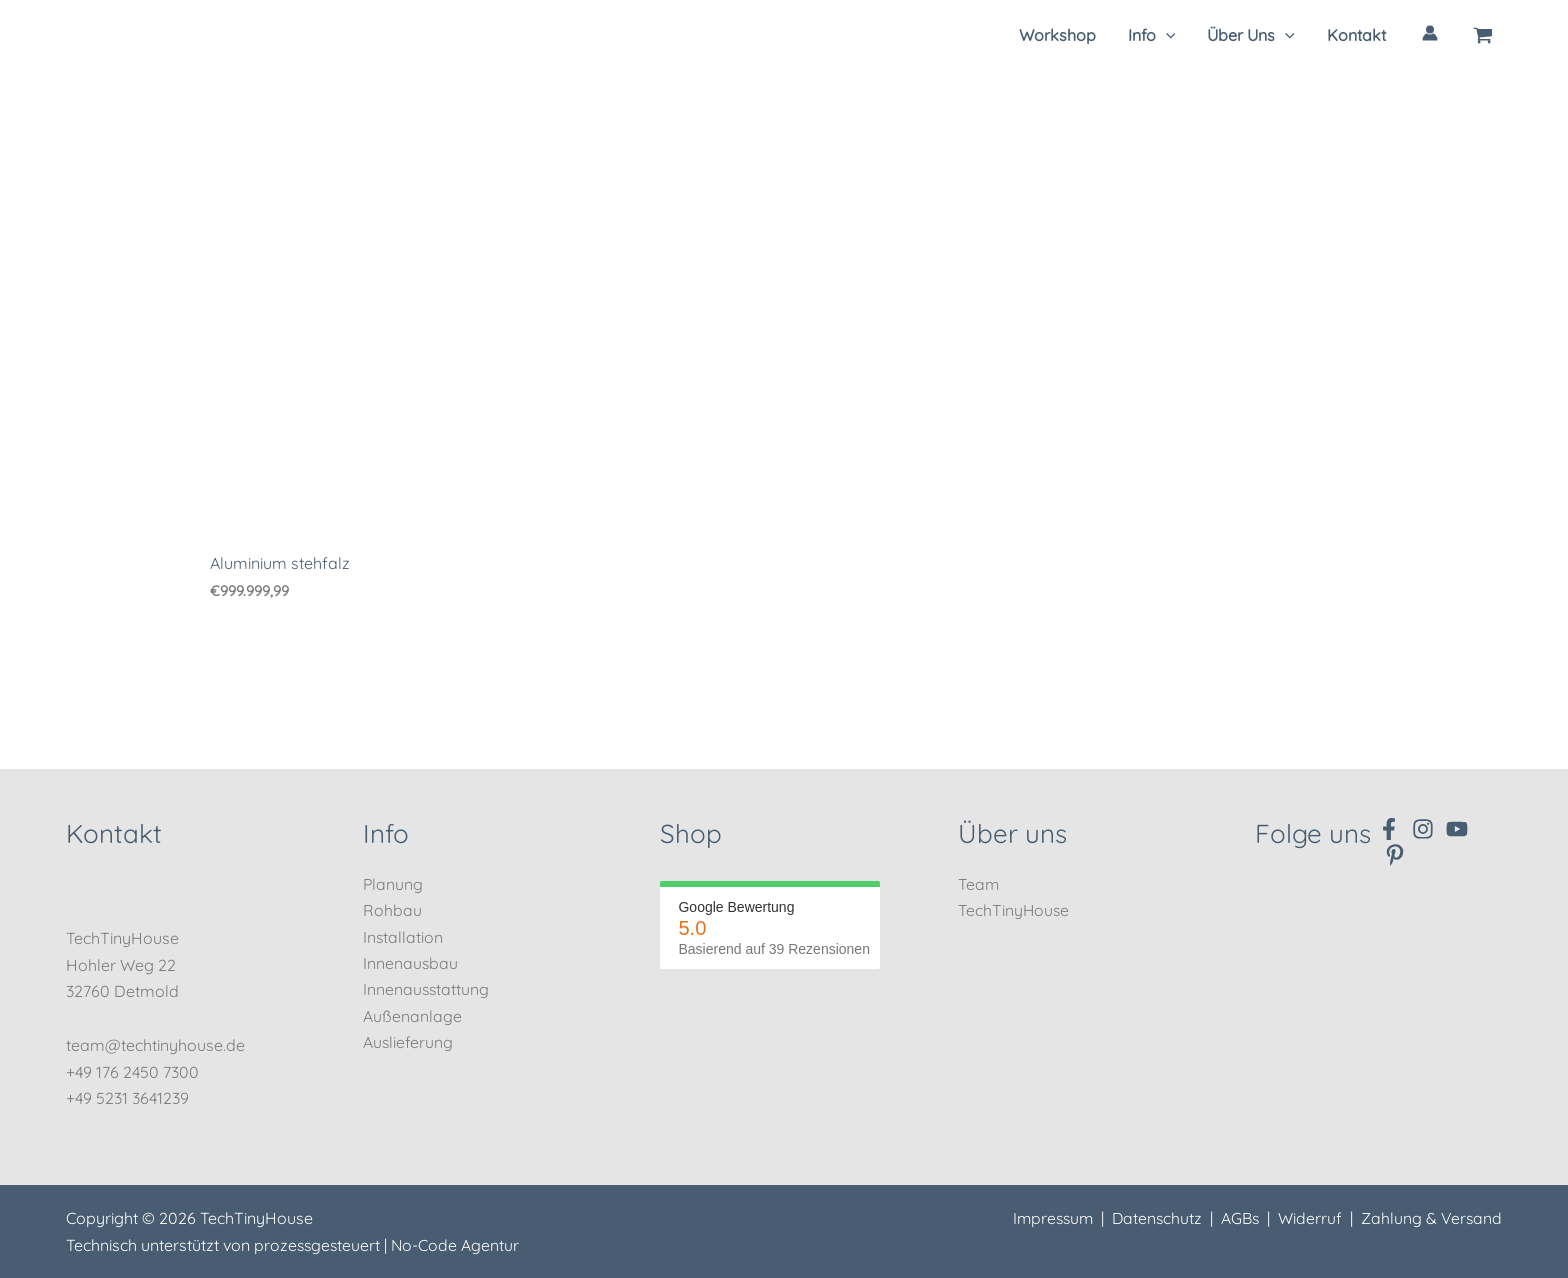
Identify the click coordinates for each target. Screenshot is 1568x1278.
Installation (403, 937)
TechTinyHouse (1014, 910)
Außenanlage (412, 1016)
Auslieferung (408, 1042)
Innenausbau (411, 963)
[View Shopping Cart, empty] (1483, 35)
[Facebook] (1389, 829)
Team (979, 884)
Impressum (1046, 1219)
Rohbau (392, 910)
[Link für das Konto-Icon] (1430, 33)
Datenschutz (1153, 1219)
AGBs (1237, 1219)
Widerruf (1308, 1219)
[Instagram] (1423, 829)
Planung (393, 884)
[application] (1166, 35)
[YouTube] (1457, 829)
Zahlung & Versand (1430, 1219)
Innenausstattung (427, 990)
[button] (1152, 35)
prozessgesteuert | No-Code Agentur (388, 1245)
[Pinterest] (1395, 855)
